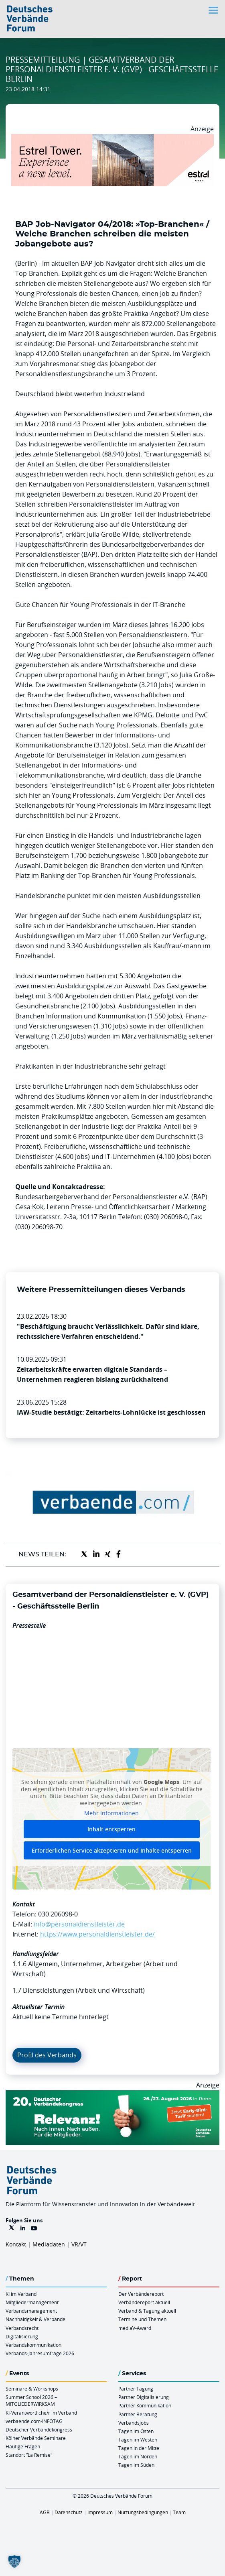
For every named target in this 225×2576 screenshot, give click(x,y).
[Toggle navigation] (214, 10)
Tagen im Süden (136, 2465)
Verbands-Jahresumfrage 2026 (40, 2353)
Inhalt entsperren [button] (111, 1829)
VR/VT (79, 2244)
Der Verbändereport (141, 2294)
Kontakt (16, 2244)
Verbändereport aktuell (144, 2302)
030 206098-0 (58, 1914)
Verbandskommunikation (33, 2345)
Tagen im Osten (136, 2431)
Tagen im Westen (137, 2439)
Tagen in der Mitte (138, 2448)
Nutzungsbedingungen (143, 2512)
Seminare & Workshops (32, 2388)
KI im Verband (21, 2294)
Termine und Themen (142, 2319)
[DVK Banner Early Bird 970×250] (112, 2095)
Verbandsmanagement (31, 2310)
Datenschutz (69, 2512)
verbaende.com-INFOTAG (34, 2421)
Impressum (100, 2512)
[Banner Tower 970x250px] (112, 138)
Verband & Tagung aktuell (147, 2310)
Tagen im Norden (137, 2456)
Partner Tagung (135, 2388)
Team (179, 2512)
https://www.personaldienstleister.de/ (97, 1934)
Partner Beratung (137, 2414)
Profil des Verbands (47, 2055)
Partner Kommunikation (144, 2405)
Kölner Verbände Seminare (36, 2438)
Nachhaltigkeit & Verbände (35, 2319)
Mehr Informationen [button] (111, 1813)
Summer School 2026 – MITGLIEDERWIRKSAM (31, 2400)
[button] (14, 2561)
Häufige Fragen (23, 2446)
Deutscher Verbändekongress (39, 2429)
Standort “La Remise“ (29, 2455)
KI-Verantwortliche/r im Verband (41, 2412)
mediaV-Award (134, 2328)
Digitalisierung (22, 2336)
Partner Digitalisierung (143, 2397)
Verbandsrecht (22, 2328)
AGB (45, 2512)
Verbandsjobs (133, 2422)
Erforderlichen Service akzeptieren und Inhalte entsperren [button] (112, 1850)
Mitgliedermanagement (32, 2302)
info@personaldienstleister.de (79, 1924)
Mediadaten (48, 2244)
